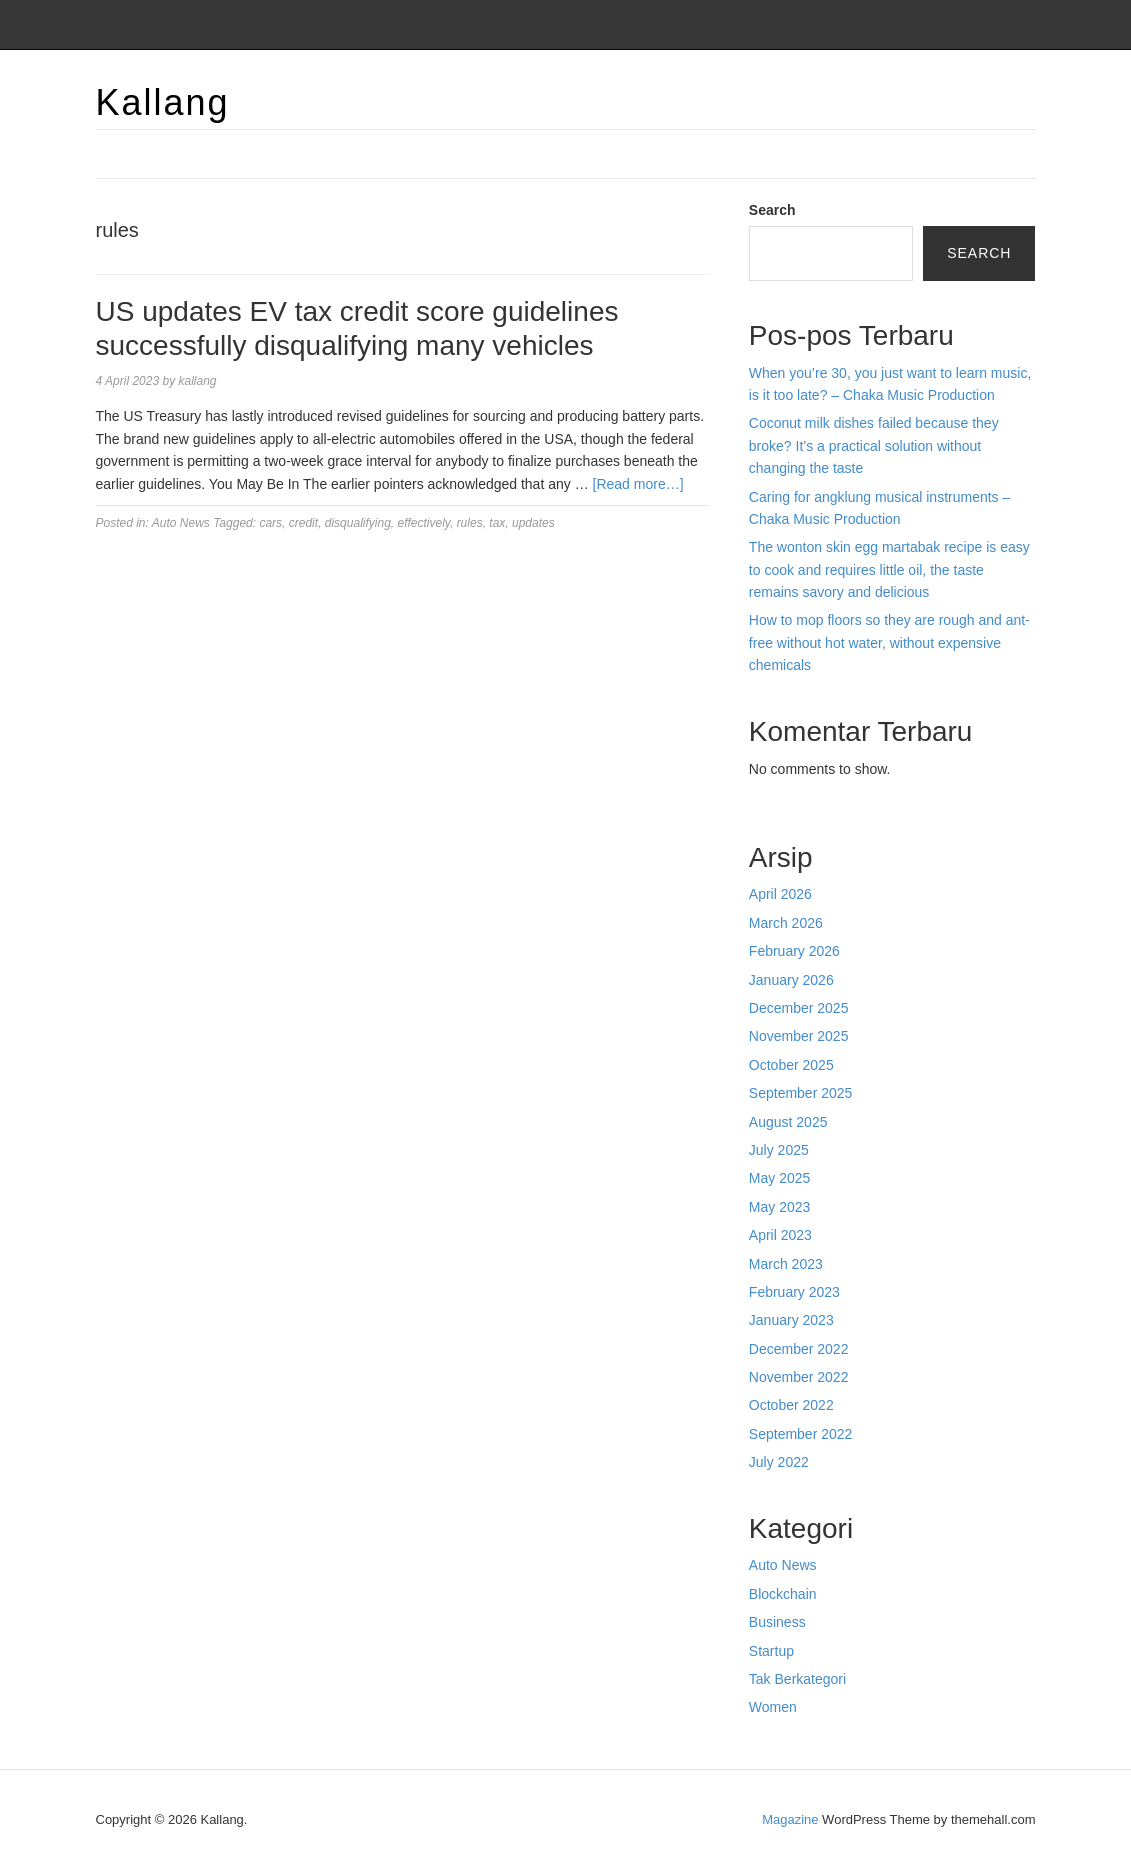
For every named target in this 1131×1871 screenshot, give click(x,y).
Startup (771, 1651)
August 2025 (788, 1122)
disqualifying (358, 523)
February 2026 (794, 951)
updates (533, 523)
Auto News (181, 523)
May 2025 (779, 1178)
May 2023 (779, 1207)
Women (773, 1707)
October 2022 (791, 1405)
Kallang (163, 102)
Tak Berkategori (797, 1679)
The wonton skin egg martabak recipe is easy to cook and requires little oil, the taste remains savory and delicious (889, 569)
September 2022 (801, 1434)
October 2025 (791, 1065)
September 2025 (801, 1093)
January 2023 (791, 1320)
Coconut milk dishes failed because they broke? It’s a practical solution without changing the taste (874, 445)
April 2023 (780, 1235)
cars (270, 523)
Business (777, 1622)
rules (470, 523)
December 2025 (799, 1008)
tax (497, 523)
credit (303, 523)
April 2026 (780, 894)
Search (772, 210)
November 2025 (799, 1036)
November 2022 (799, 1377)
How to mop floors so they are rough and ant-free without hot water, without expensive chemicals (889, 642)
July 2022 (779, 1462)
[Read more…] (638, 484)
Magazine (790, 1819)
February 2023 (794, 1292)
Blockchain (783, 1594)
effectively (423, 523)
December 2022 (799, 1349)
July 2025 (779, 1150)
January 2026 (791, 980)
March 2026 (786, 923)
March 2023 (786, 1264)
